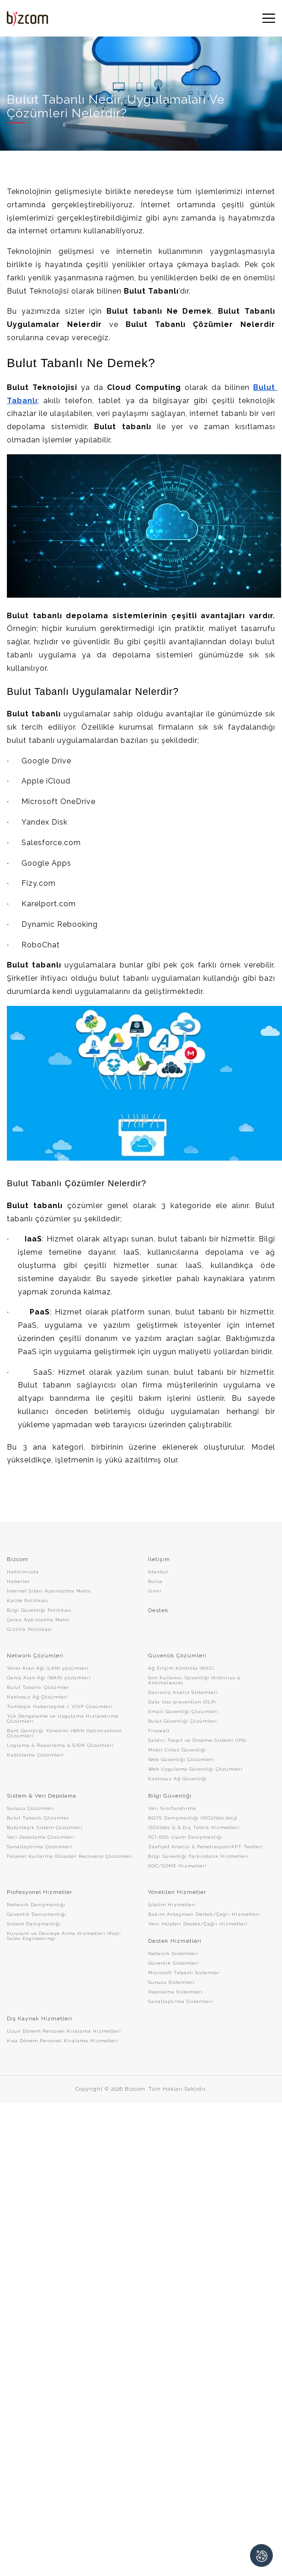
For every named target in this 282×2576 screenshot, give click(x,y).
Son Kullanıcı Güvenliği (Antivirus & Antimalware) (194, 1680)
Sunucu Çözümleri (30, 1808)
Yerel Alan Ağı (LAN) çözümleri (48, 1668)
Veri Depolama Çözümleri (40, 1837)
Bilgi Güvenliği (170, 1796)
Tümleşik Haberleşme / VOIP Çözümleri (60, 1706)
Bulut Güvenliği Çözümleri (182, 1721)
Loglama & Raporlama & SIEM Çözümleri (60, 1745)
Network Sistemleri (173, 1953)
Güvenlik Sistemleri (173, 1963)
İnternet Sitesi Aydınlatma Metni (49, 1590)
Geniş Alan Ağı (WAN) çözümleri (49, 1677)
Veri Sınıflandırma (172, 1808)
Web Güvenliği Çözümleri (181, 1759)
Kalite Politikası (27, 1600)
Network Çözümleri (35, 1655)
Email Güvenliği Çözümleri (183, 1711)
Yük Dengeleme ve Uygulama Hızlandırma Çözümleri (63, 1719)
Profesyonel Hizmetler (39, 1892)
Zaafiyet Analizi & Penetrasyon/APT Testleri (205, 1846)
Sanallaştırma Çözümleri (39, 1846)
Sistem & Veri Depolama (41, 1796)
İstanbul (158, 1571)
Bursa (155, 1581)
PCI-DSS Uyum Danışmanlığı (185, 1837)
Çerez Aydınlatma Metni (38, 1619)
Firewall (159, 1730)
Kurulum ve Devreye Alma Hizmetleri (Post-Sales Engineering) (64, 1936)
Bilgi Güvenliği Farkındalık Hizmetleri (198, 1856)
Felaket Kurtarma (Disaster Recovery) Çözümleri (70, 1856)
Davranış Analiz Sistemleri (183, 1692)
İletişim (159, 1559)
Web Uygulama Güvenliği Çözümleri (195, 1769)
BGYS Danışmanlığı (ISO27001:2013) (192, 1817)
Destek (158, 1610)
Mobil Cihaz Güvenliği (177, 1749)
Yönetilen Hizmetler (177, 1892)
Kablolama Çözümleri (35, 1754)
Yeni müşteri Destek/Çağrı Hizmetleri (198, 1923)
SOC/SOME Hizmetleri (177, 1865)
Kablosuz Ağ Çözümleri (37, 1696)
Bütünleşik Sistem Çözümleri (45, 1827)
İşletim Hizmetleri (172, 1904)
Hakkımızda (23, 1571)
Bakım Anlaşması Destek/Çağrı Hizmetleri (204, 1914)
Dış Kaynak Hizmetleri (39, 2018)
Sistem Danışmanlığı (34, 1923)
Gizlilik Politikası (29, 1629)
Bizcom (17, 1559)
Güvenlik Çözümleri (177, 1655)
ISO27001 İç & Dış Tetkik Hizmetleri (193, 1827)
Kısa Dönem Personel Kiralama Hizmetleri (62, 2040)
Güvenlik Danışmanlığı (36, 1914)
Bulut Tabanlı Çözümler (38, 1687)
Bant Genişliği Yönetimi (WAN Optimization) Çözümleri (64, 1733)
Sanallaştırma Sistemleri (180, 2001)
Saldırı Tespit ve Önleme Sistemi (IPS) (197, 1740)
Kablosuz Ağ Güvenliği (177, 1778)
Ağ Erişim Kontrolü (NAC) (181, 1668)
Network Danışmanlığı (36, 1904)
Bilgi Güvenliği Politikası (39, 1610)
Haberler (18, 1581)
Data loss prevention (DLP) (182, 1701)
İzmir (155, 1590)
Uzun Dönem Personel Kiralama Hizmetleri (64, 2031)
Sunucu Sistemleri (171, 1982)
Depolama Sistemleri (175, 1991)
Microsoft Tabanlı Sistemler (184, 1972)
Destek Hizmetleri (175, 1941)
